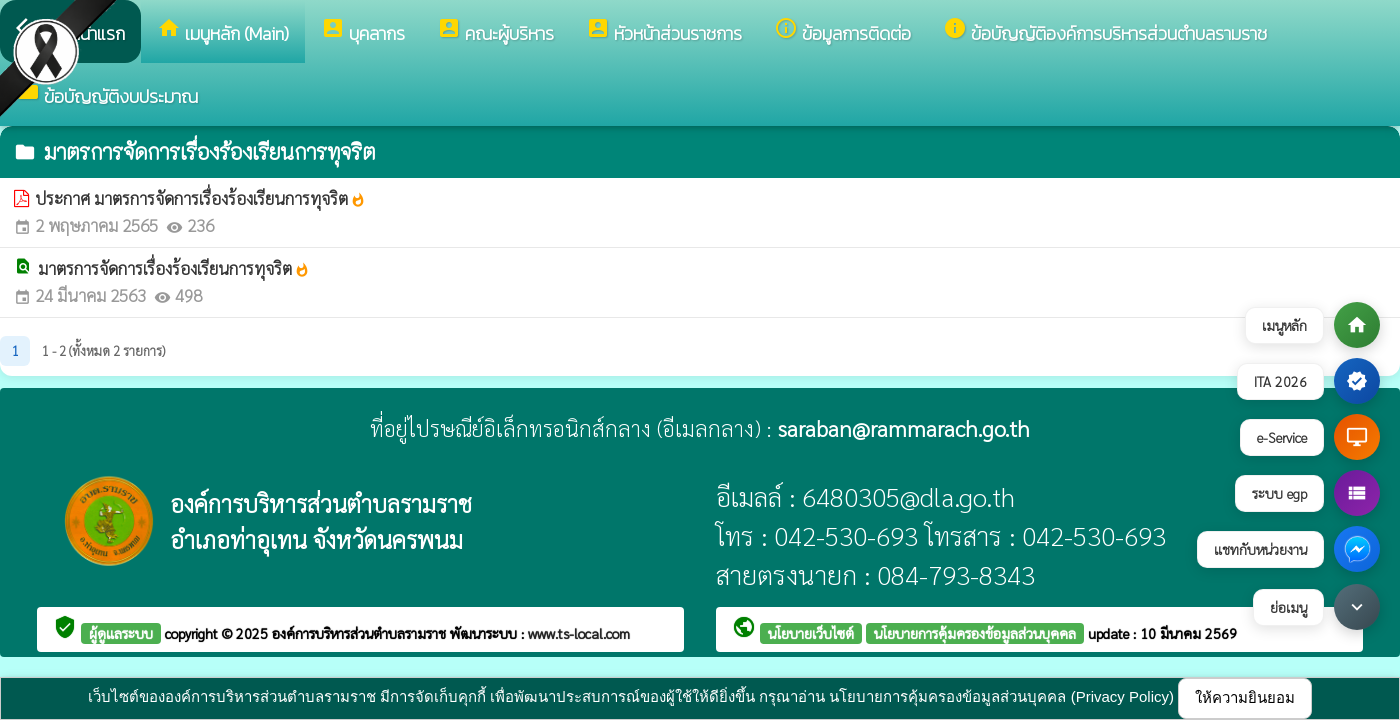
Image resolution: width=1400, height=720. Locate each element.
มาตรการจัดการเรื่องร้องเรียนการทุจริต (174, 268)
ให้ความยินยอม (1245, 697)
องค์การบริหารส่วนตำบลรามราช (361, 633)
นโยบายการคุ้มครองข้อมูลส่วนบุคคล (975, 633)
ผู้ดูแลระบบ (121, 633)
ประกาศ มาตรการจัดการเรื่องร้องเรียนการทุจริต (200, 198)
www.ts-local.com (579, 633)
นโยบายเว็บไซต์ (811, 633)
